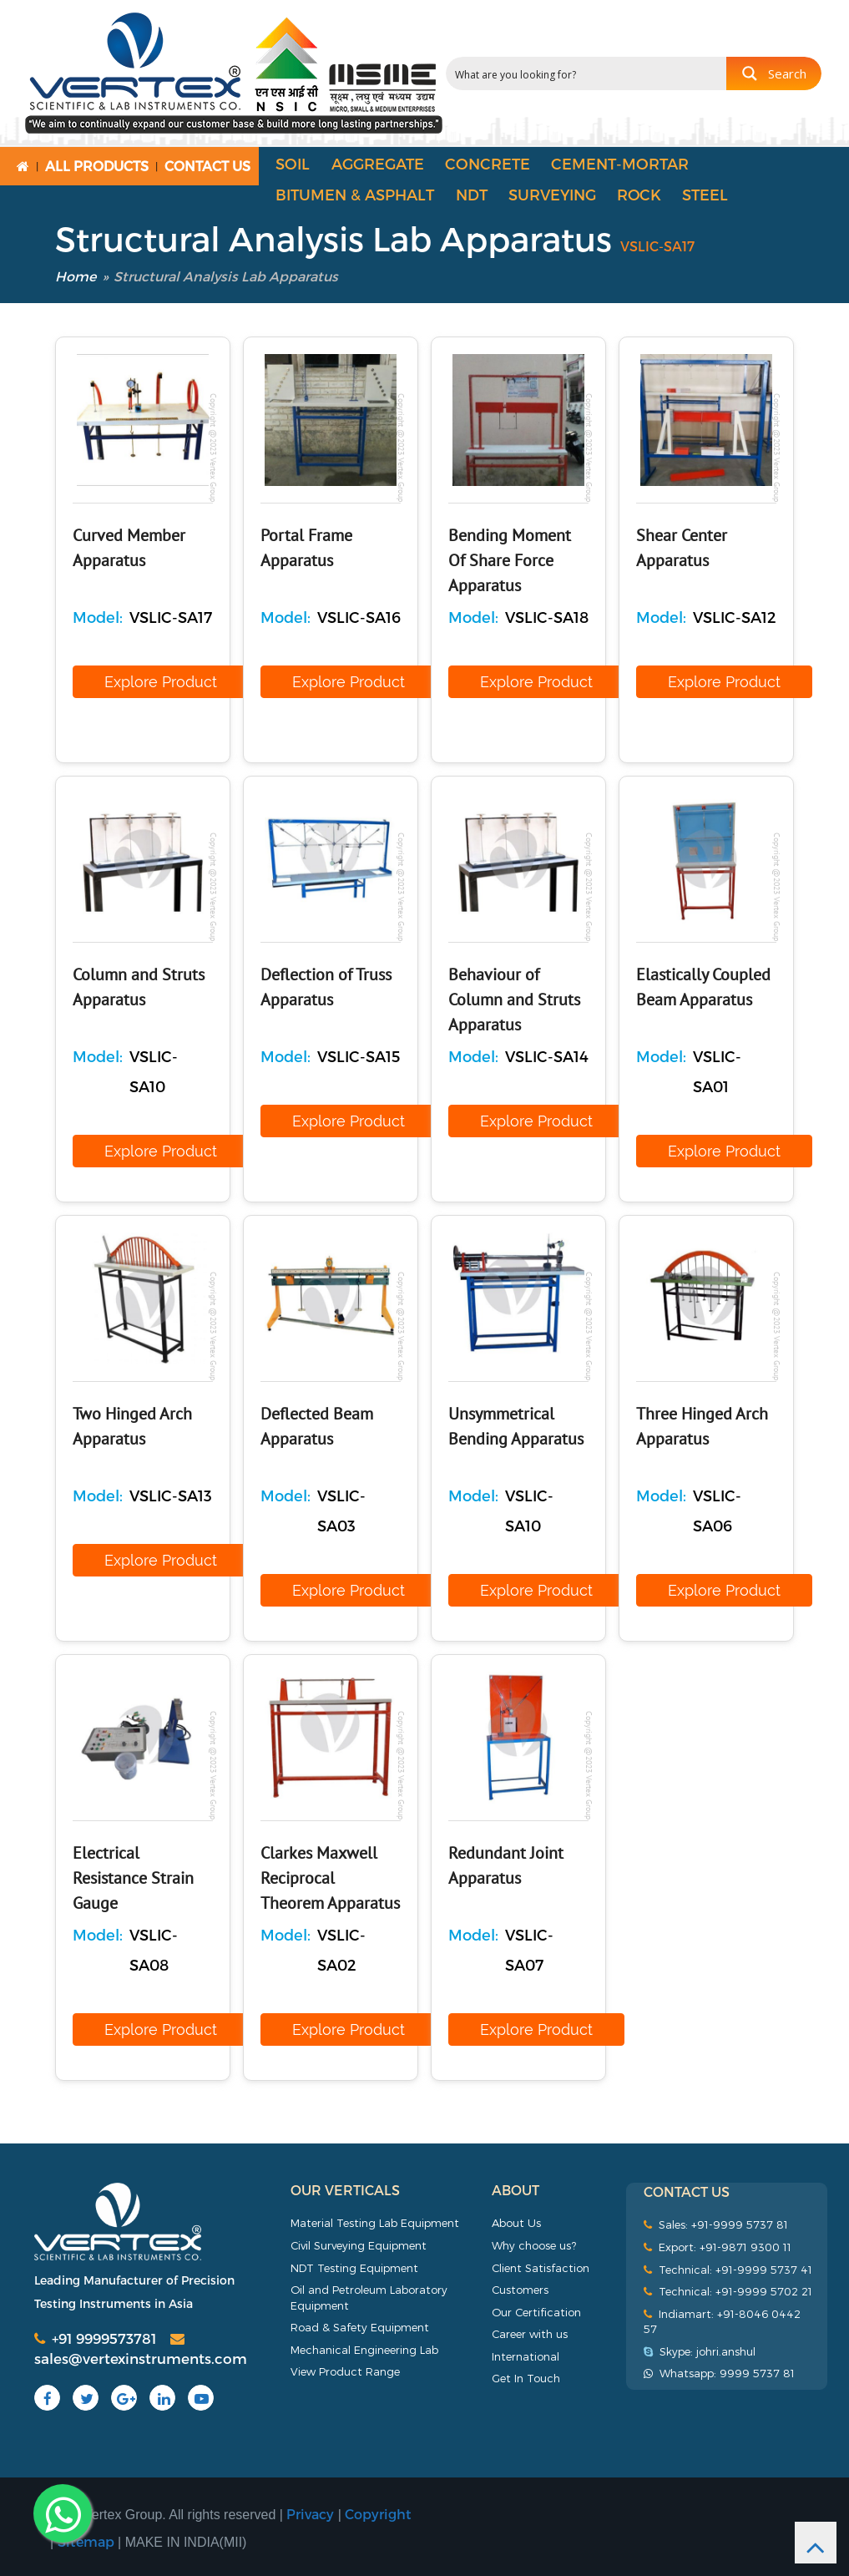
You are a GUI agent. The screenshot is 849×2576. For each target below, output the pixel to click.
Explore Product (160, 682)
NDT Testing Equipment (354, 2268)
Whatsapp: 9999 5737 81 (719, 2373)
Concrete (487, 163)
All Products (97, 166)
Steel (705, 194)
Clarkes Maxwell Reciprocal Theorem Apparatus (330, 1879)
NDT (472, 194)
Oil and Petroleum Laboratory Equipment (369, 2297)
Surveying (552, 194)
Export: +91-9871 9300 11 (717, 2247)
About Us (516, 2222)
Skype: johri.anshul (700, 2351)
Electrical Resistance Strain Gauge (133, 1879)
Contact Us (207, 166)
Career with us (530, 2334)
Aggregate (377, 163)
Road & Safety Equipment (360, 2327)
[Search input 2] (587, 73)
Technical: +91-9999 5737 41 (728, 2269)
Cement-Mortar (620, 163)
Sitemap (86, 2541)
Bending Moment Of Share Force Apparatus (509, 561)
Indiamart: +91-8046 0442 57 (722, 2321)
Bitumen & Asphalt (354, 194)
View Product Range (345, 2371)
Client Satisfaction (540, 2268)
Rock (639, 194)
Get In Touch (526, 2378)
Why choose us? (534, 2245)
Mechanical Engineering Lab (364, 2349)
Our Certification (536, 2312)
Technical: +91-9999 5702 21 (728, 2291)
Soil (292, 163)
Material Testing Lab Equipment (375, 2222)
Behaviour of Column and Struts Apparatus (514, 1000)
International (525, 2356)
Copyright (378, 2514)
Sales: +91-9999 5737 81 (716, 2224)
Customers (520, 2289)
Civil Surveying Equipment (359, 2245)
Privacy (310, 2514)
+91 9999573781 (95, 2338)
